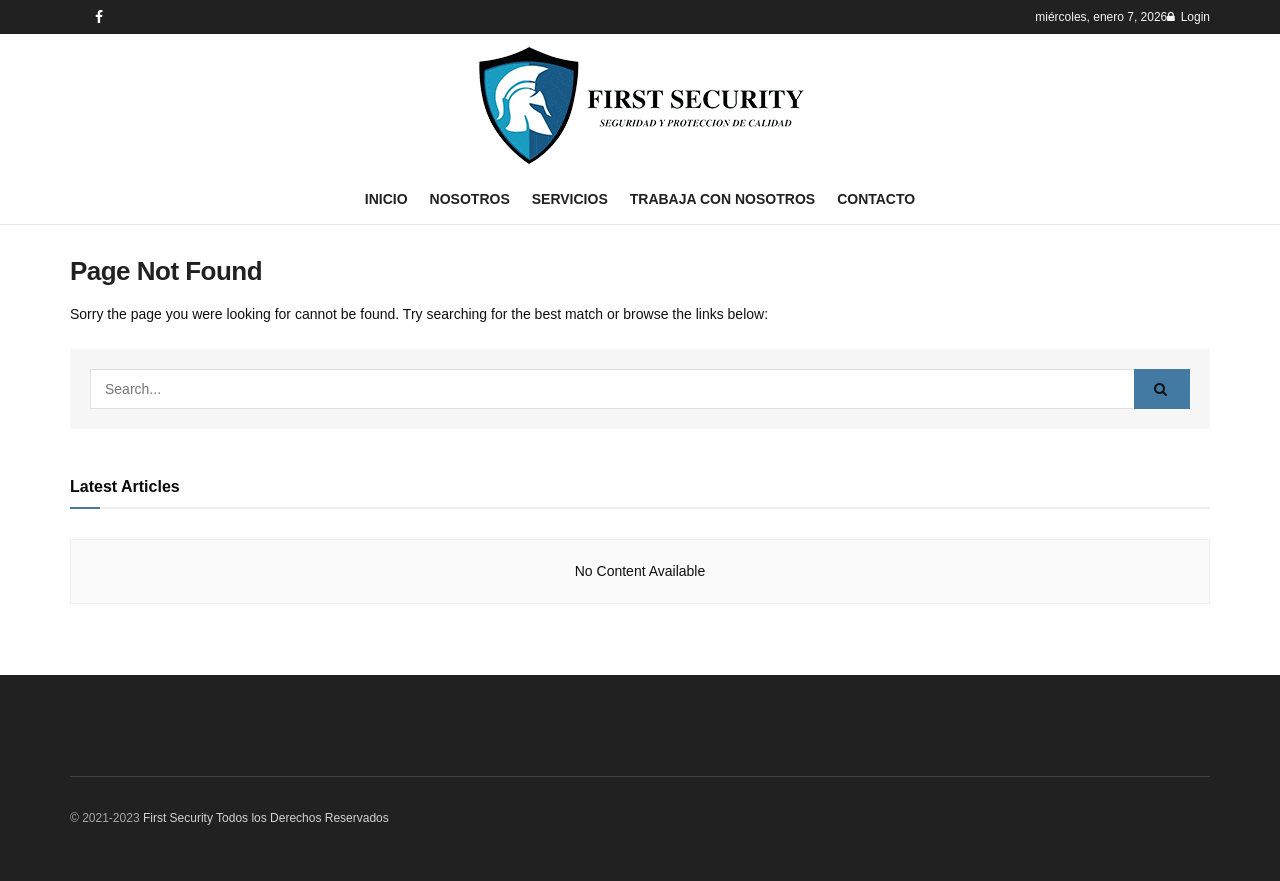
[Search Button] (1162, 389)
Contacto (876, 199)
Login (1188, 17)
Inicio (386, 199)
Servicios (570, 199)
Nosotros (470, 199)
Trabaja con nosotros (722, 199)
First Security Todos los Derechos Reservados (266, 818)
